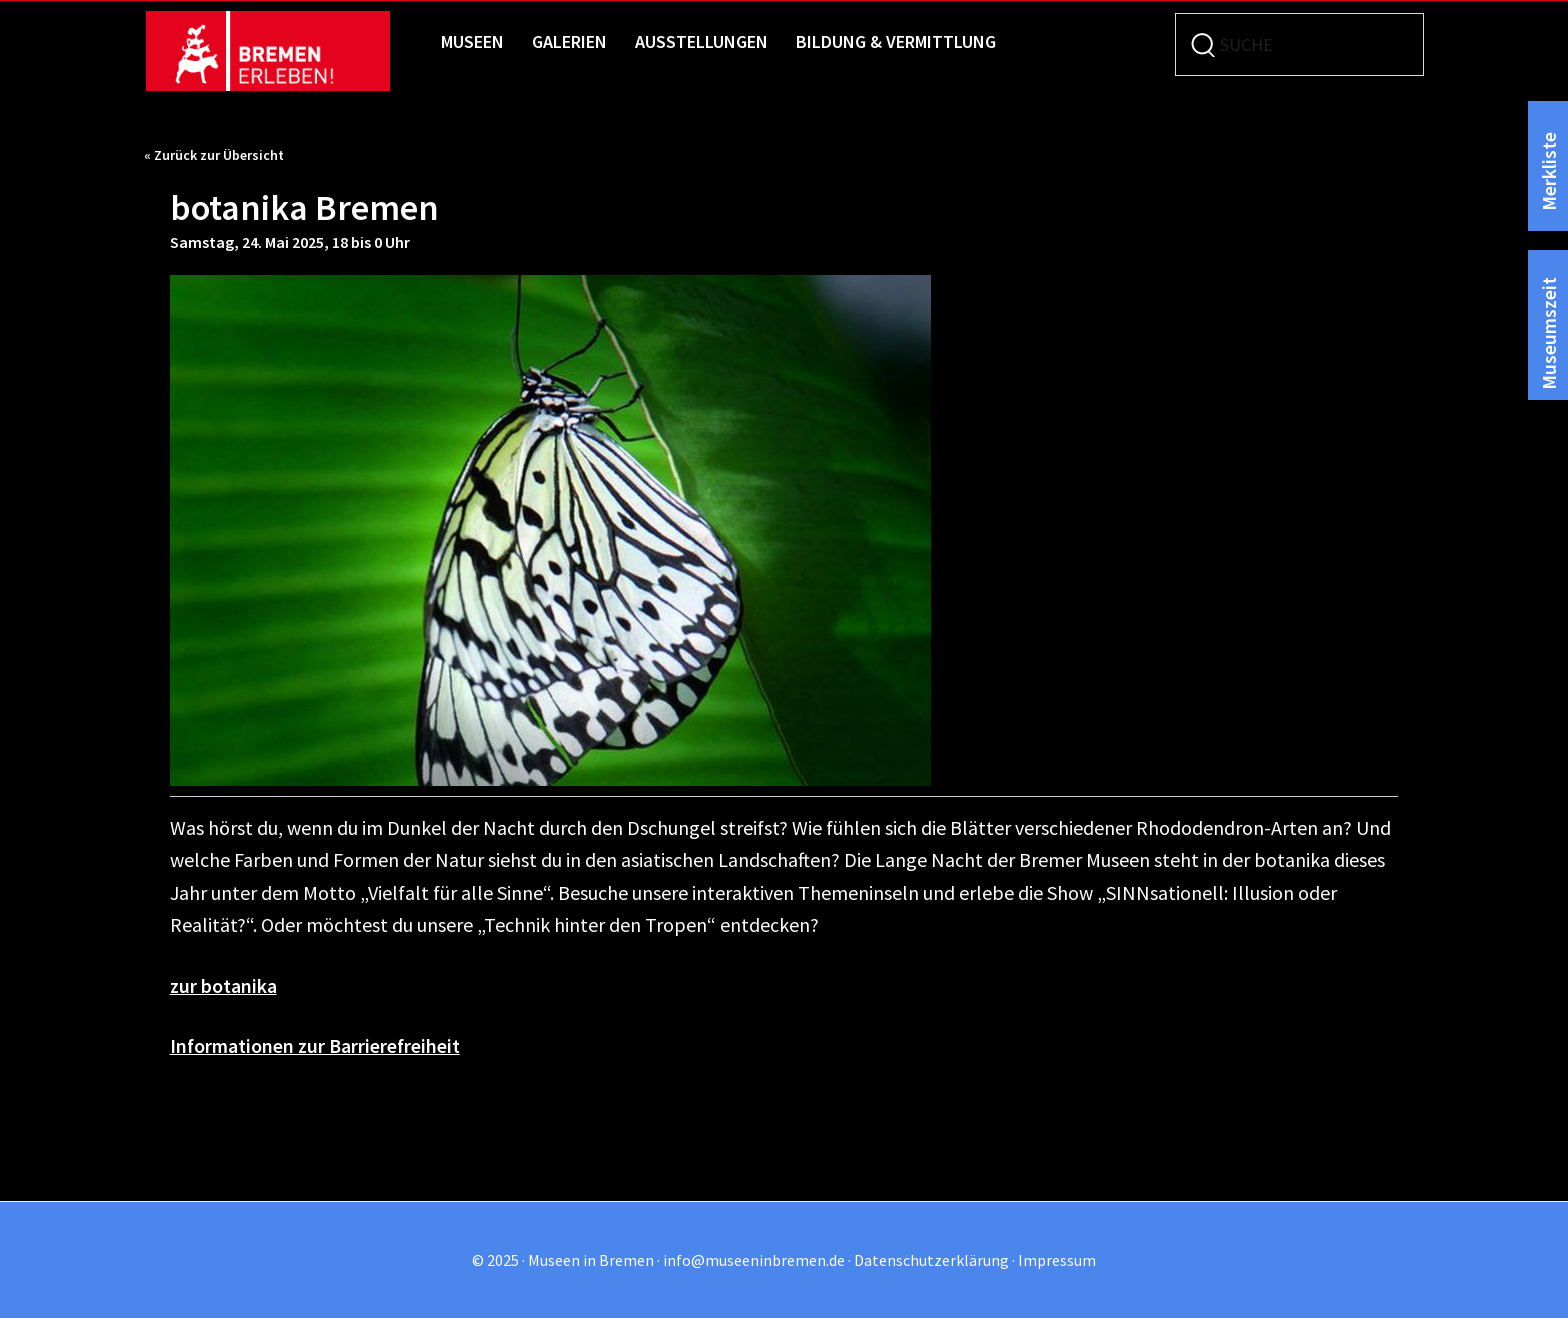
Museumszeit (1548, 332)
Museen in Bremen (286, 51)
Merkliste (1548, 171)
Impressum (1057, 1260)
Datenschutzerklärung (931, 1260)
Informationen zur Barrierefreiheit (317, 1045)
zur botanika (224, 985)
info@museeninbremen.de (754, 1260)
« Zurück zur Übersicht (214, 155)
